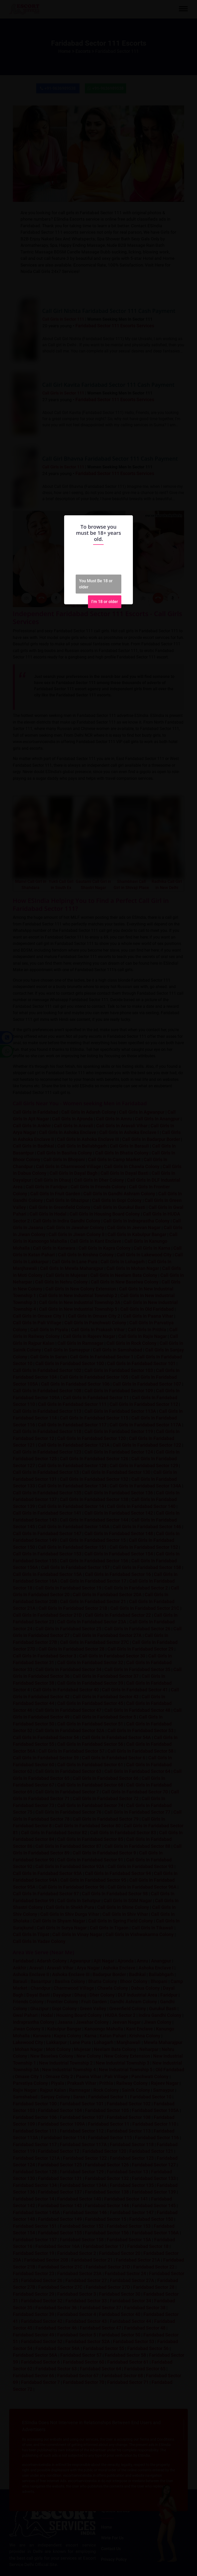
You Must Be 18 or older (96, 583)
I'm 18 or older (104, 601)
